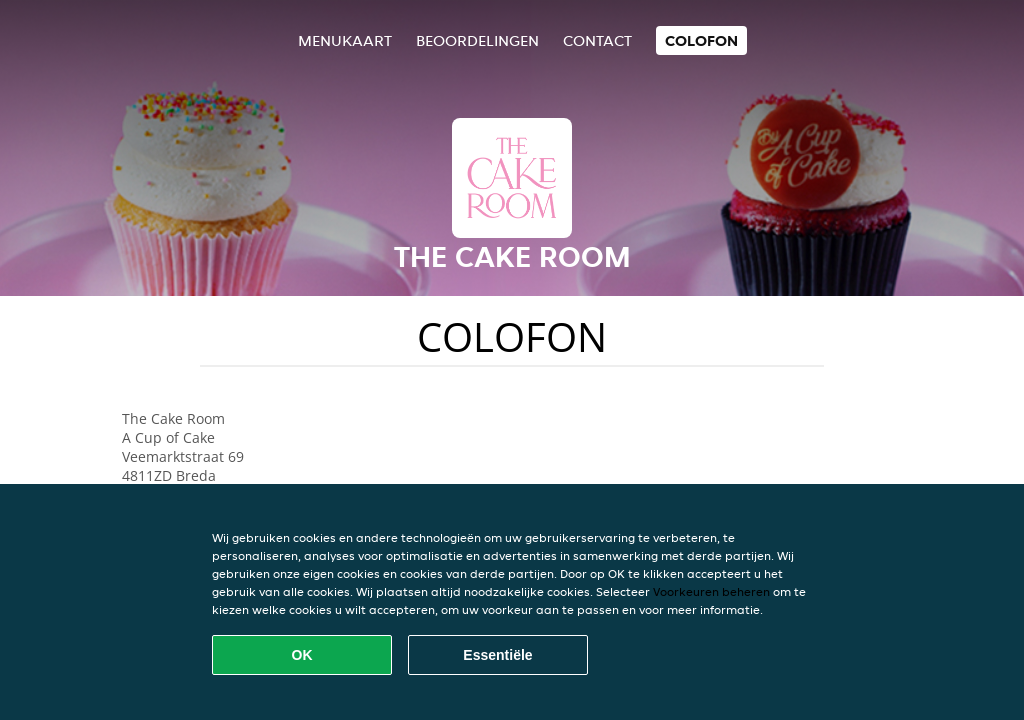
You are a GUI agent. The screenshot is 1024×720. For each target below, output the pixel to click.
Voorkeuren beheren (711, 591)
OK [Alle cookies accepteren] (302, 655)
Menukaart (345, 40)
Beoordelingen (477, 40)
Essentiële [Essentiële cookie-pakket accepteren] (497, 655)
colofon (701, 40)
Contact (597, 40)
